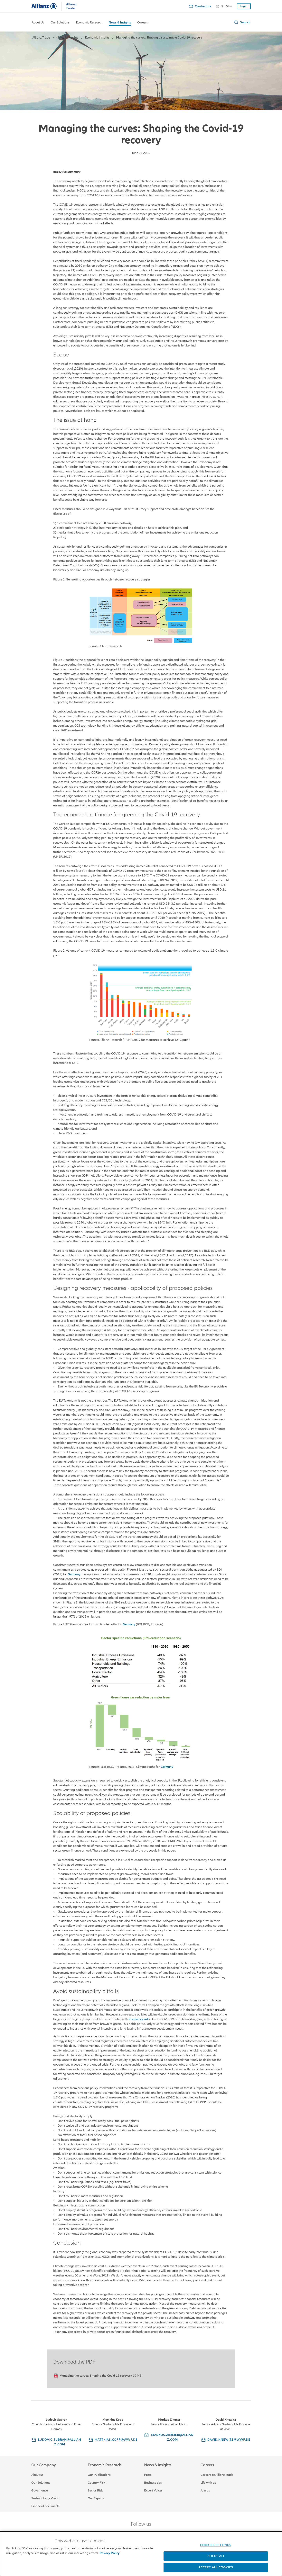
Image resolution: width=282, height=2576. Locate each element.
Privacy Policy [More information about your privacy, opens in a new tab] (110, 2555)
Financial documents (45, 2506)
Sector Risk (95, 2490)
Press (148, 2475)
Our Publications (99, 2475)
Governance (39, 2490)
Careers (142, 22)
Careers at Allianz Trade (217, 2475)
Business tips (153, 2483)
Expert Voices (153, 2490)
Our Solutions (60, 22)
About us (37, 2475)
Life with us (208, 2483)
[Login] (244, 6)
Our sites (226, 6)
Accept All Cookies (215, 2569)
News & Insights (120, 22)
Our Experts (96, 2498)
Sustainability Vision (45, 2498)
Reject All (216, 2558)
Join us (205, 2490)
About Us (38, 22)
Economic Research (89, 22)
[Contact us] (200, 6)
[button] (242, 22)
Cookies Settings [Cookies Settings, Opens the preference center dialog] (215, 2547)
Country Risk (96, 2483)
